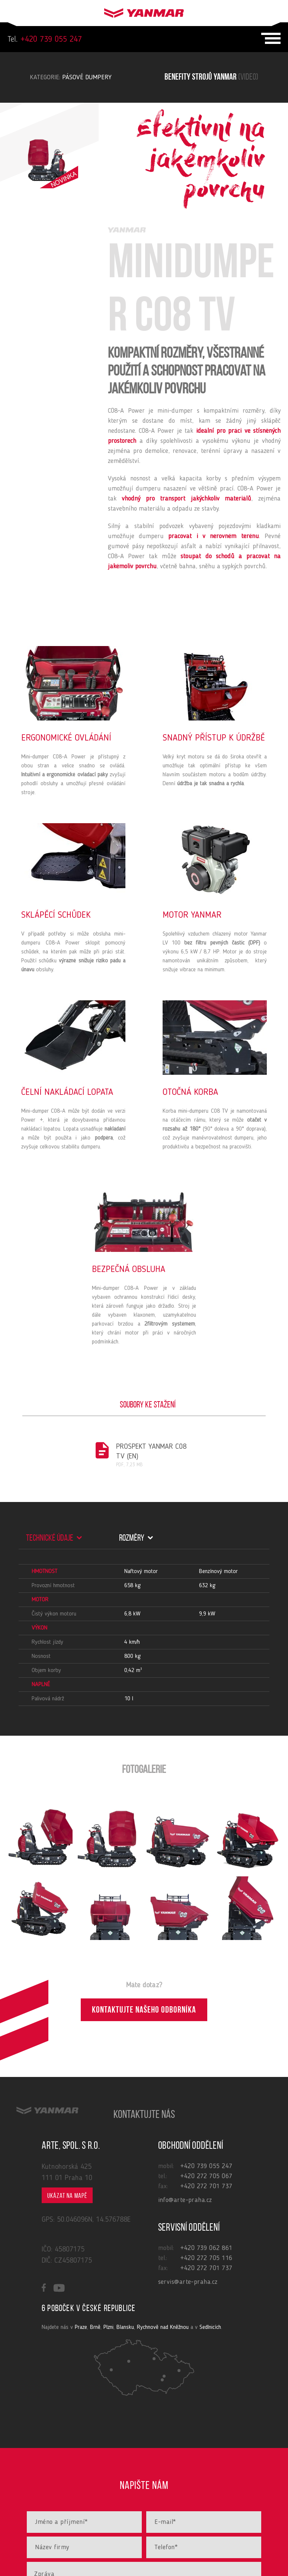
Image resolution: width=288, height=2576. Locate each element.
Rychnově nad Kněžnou (163, 2327)
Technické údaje (54, 1538)
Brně (95, 2327)
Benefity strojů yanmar (211, 77)
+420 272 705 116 (206, 2258)
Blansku (125, 2327)
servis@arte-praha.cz (188, 2282)
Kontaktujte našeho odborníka (144, 2010)
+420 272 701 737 (206, 2186)
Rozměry (136, 1538)
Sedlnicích (210, 2327)
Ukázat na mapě (67, 2196)
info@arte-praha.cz (185, 2200)
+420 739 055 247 (44, 39)
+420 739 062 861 (206, 2248)
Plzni (108, 2327)
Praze (81, 2327)
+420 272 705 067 (206, 2176)
